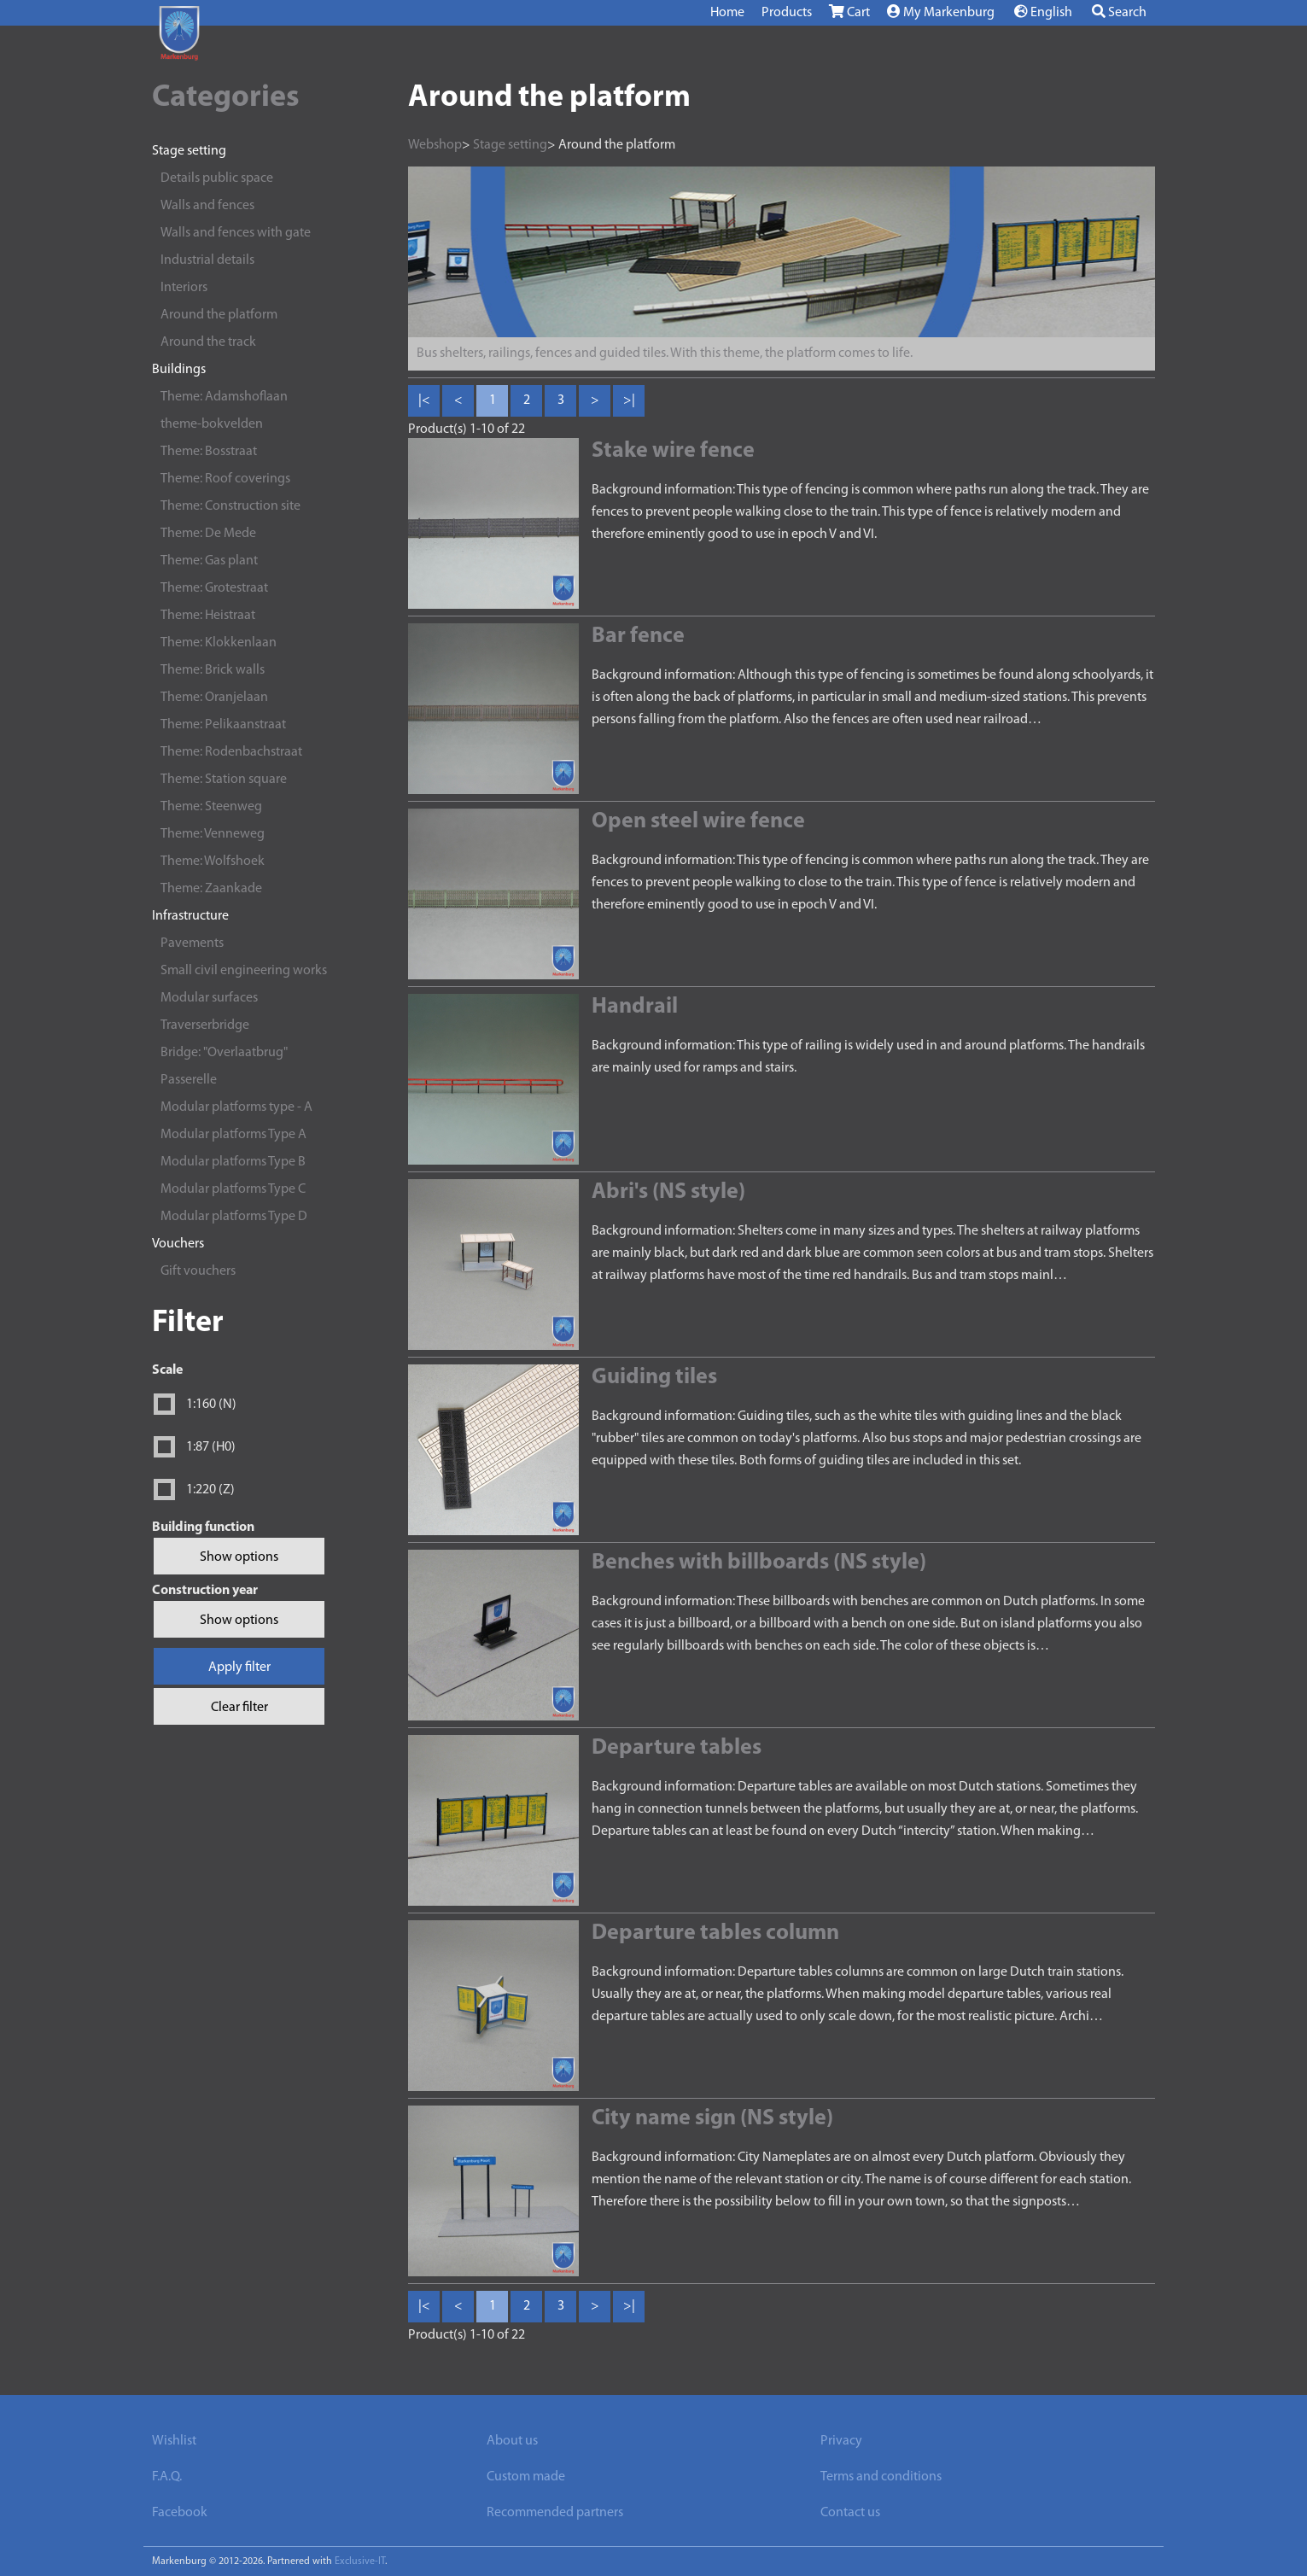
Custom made (526, 2477)
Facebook (179, 2513)
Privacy (841, 2441)
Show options (239, 1557)
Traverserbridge (204, 1025)
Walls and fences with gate (235, 233)
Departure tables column (715, 1933)
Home (727, 13)
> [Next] (595, 400)
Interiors (183, 288)
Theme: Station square (223, 779)
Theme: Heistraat (207, 615)
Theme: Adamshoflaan (224, 397)
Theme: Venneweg (212, 834)
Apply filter (239, 1667)
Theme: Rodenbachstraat (231, 752)
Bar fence (638, 636)
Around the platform (218, 315)
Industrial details (207, 260)
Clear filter (239, 1707)
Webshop (435, 145)
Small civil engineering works (243, 971)
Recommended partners (555, 2513)
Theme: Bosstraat (208, 452)
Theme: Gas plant (209, 561)
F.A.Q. (167, 2477)
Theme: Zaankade (211, 889)
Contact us (850, 2513)
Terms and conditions (881, 2477)
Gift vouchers (198, 1271)
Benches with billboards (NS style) (759, 1562)
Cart (849, 12)
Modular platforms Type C (233, 1189)
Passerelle (188, 1080)
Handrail (635, 1007)
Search (1119, 12)
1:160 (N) (211, 1404)
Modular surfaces (209, 998)
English (1043, 12)
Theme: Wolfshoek (212, 861)
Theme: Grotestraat (214, 588)
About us (512, 2441)
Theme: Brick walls (212, 670)
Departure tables (676, 1748)
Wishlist (174, 2441)
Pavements (192, 943)
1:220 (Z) (210, 1490)
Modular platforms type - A (236, 1107)
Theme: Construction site (230, 506)
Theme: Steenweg (211, 807)
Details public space (216, 178)
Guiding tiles (654, 1377)
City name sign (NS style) (712, 2118)
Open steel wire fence (698, 821)
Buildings (179, 370)
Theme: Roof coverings (225, 479)
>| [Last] (629, 400)
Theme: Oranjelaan (214, 697)
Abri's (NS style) (668, 1192)
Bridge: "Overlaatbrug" (224, 1053)
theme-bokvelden (211, 424)
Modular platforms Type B (233, 1162)
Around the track (208, 342)
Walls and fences (207, 206)
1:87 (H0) (211, 1447)
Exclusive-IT (360, 2561)
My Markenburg (941, 12)
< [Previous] (458, 400)
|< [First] (424, 400)
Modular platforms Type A (233, 1135)
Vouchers (178, 1244)
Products (786, 13)
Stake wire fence (673, 451)
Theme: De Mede (208, 533)
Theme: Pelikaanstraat (223, 725)
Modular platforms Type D (233, 1217)
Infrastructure (190, 916)
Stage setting (189, 151)
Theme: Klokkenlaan (218, 643)
